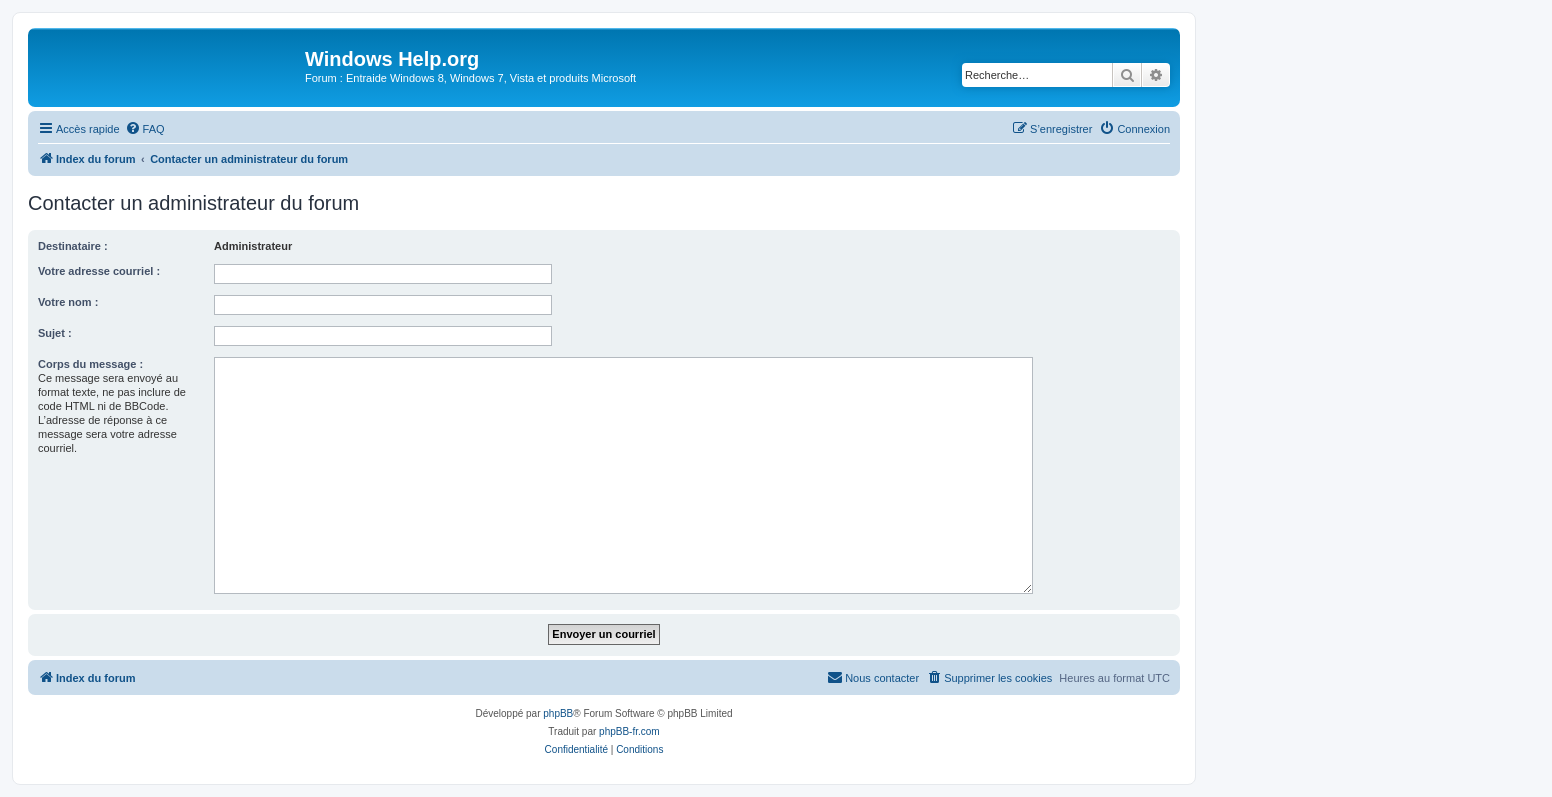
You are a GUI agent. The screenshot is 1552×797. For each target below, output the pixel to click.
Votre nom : (68, 302)
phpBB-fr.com (629, 731)
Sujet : (55, 333)
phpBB (558, 713)
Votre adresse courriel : (99, 271)
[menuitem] (145, 129)
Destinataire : (73, 246)
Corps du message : (90, 364)
